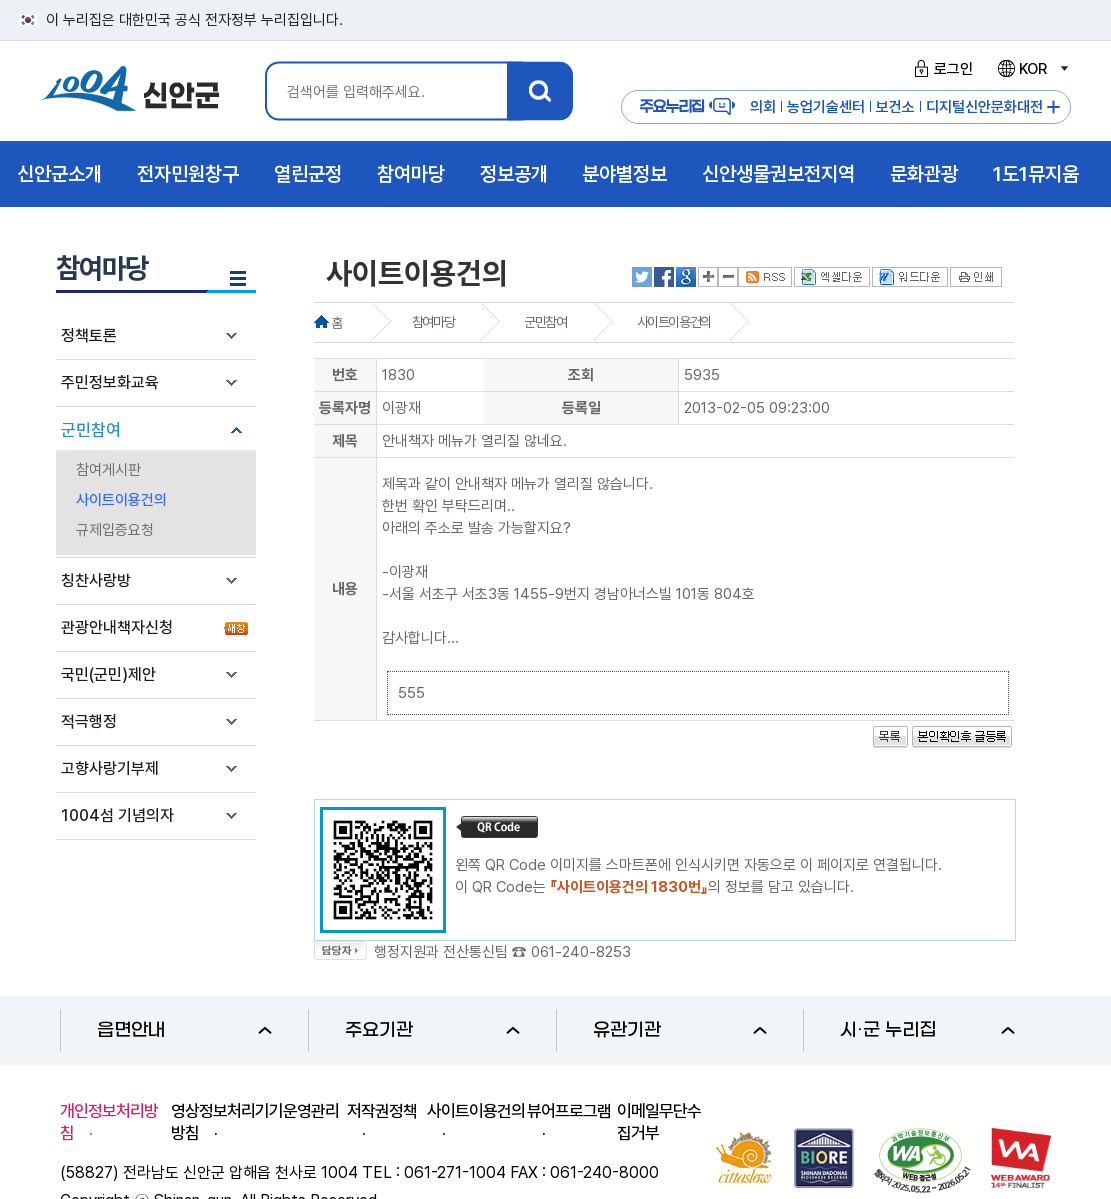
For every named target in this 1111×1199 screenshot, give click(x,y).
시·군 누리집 (927, 1030)
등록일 (581, 408)
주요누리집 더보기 (1053, 107)
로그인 (940, 69)
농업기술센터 (826, 107)
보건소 (895, 107)
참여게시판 (108, 470)
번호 (345, 375)
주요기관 (432, 1030)
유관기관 (680, 1030)
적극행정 (89, 721)
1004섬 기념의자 (117, 815)
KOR (1032, 69)
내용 (345, 589)
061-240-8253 (581, 952)
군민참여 (91, 430)
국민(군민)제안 (108, 674)
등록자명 (345, 408)
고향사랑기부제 (110, 768)
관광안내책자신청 (117, 627)
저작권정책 (382, 1111)
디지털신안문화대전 (984, 107)
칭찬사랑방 (96, 580)
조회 (581, 375)
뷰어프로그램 (569, 1111)
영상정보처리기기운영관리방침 (255, 1122)
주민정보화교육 (110, 382)
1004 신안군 (130, 91)
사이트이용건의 (121, 500)
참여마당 (433, 322)
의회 (763, 107)
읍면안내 (184, 1030)
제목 (345, 441)
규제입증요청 (115, 530)
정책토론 (89, 335)
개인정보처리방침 (109, 1122)
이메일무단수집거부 (659, 1122)
